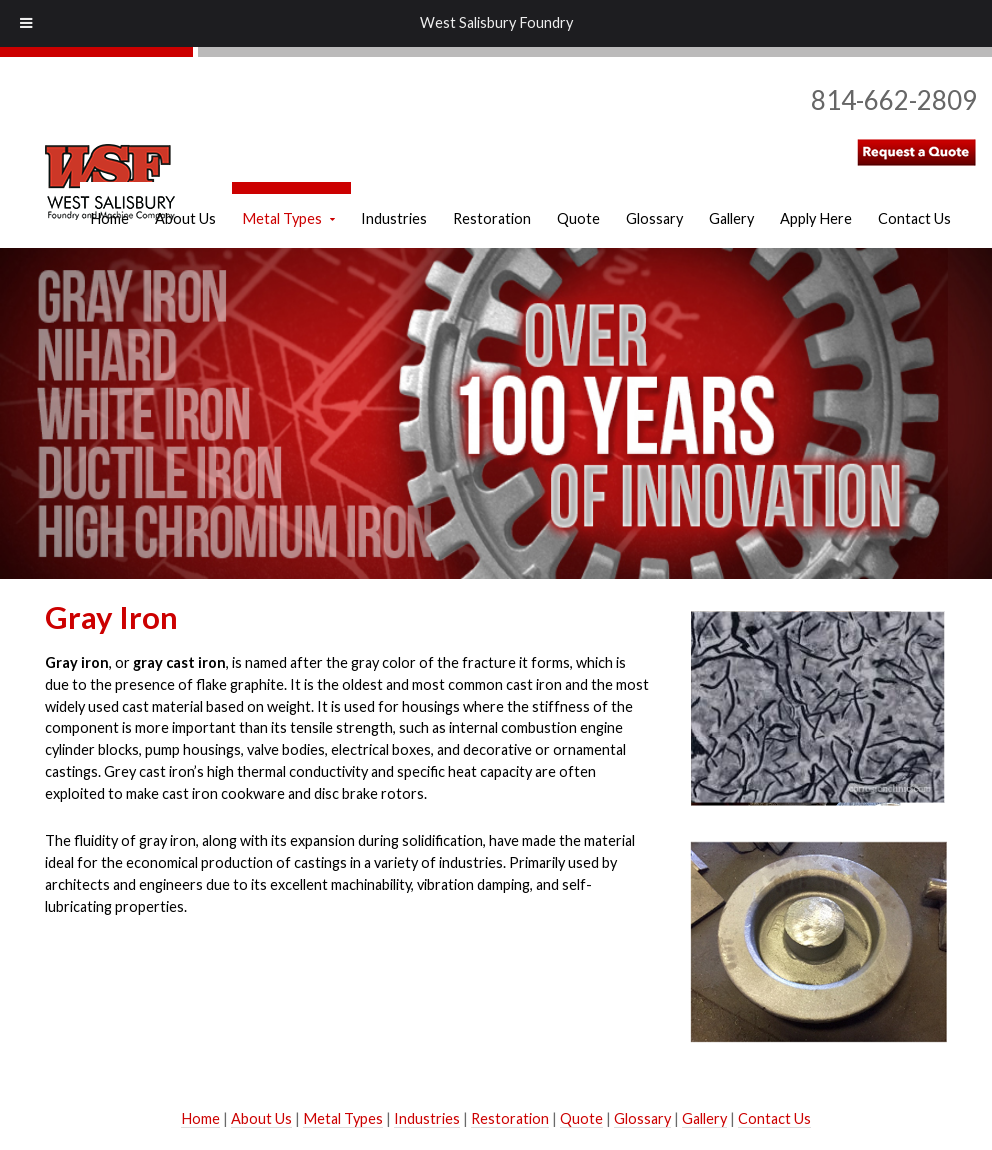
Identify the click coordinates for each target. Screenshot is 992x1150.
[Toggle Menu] (26, 23)
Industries (427, 1118)
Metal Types (343, 1118)
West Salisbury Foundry (496, 22)
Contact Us (774, 1118)
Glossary (642, 1118)
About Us (261, 1118)
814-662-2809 (894, 100)
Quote (581, 1118)
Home (200, 1118)
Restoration (510, 1118)
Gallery (704, 1118)
